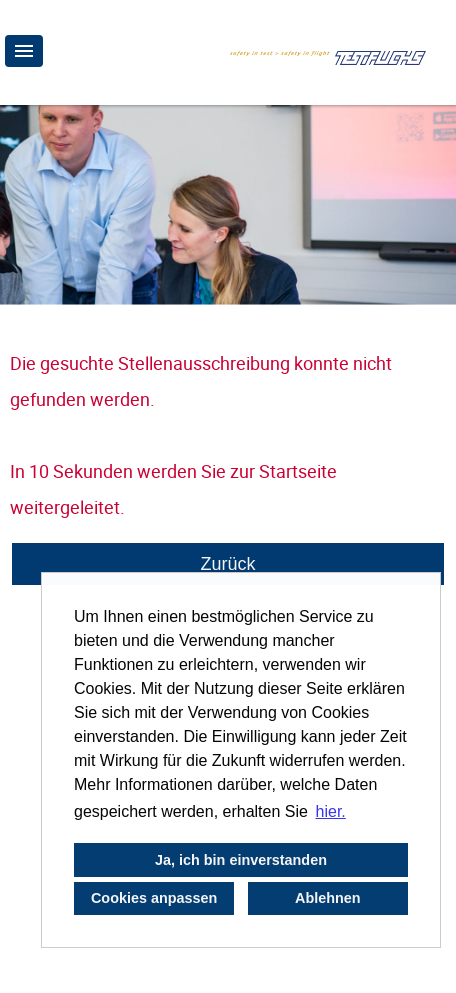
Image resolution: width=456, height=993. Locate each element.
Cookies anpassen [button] (154, 898)
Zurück (227, 564)
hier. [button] (331, 811)
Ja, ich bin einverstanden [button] (241, 860)
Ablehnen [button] (328, 898)
